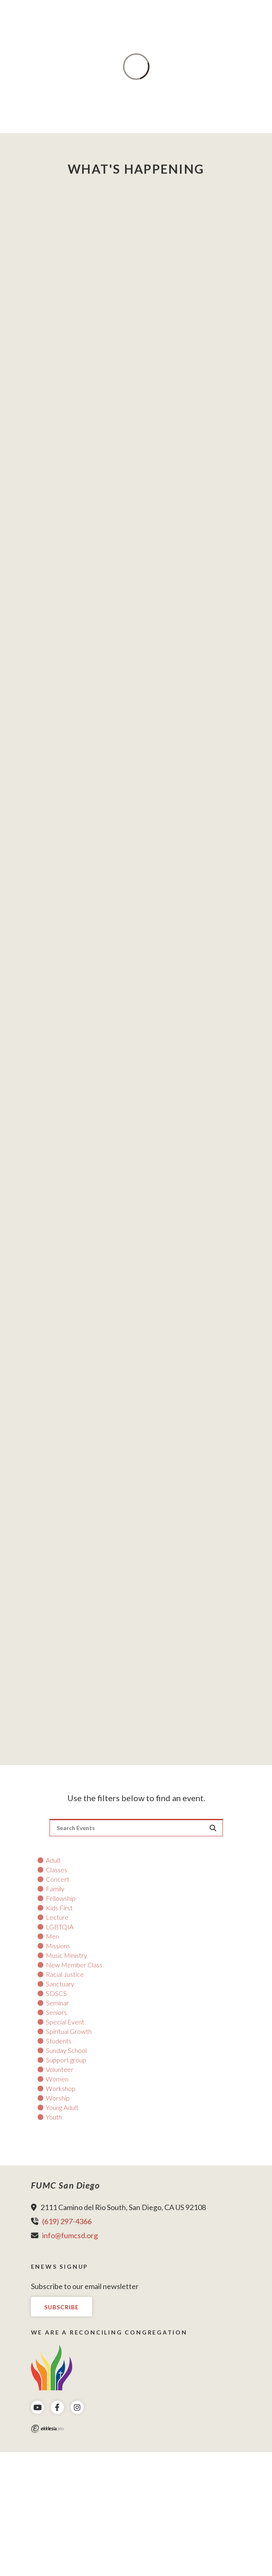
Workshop (61, 2088)
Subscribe (61, 2307)
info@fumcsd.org (70, 2235)
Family (55, 1889)
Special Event (65, 2022)
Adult (53, 1860)
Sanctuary (60, 1984)
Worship (58, 2098)
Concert (57, 1879)
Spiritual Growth (69, 2031)
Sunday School (66, 2050)
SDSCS (56, 1993)
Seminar (57, 2003)
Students (58, 2041)
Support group (66, 2060)
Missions (58, 1946)
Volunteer (59, 2069)
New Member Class (74, 1965)
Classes (56, 1869)
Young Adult (62, 2107)
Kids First (59, 1908)
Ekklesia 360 (47, 2429)
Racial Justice (65, 1974)
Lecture (57, 1917)
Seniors (56, 2012)
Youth (54, 2117)
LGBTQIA (59, 1927)
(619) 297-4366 (67, 2221)
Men (52, 1936)
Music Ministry (66, 1955)
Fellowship (61, 1898)
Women (57, 2079)
